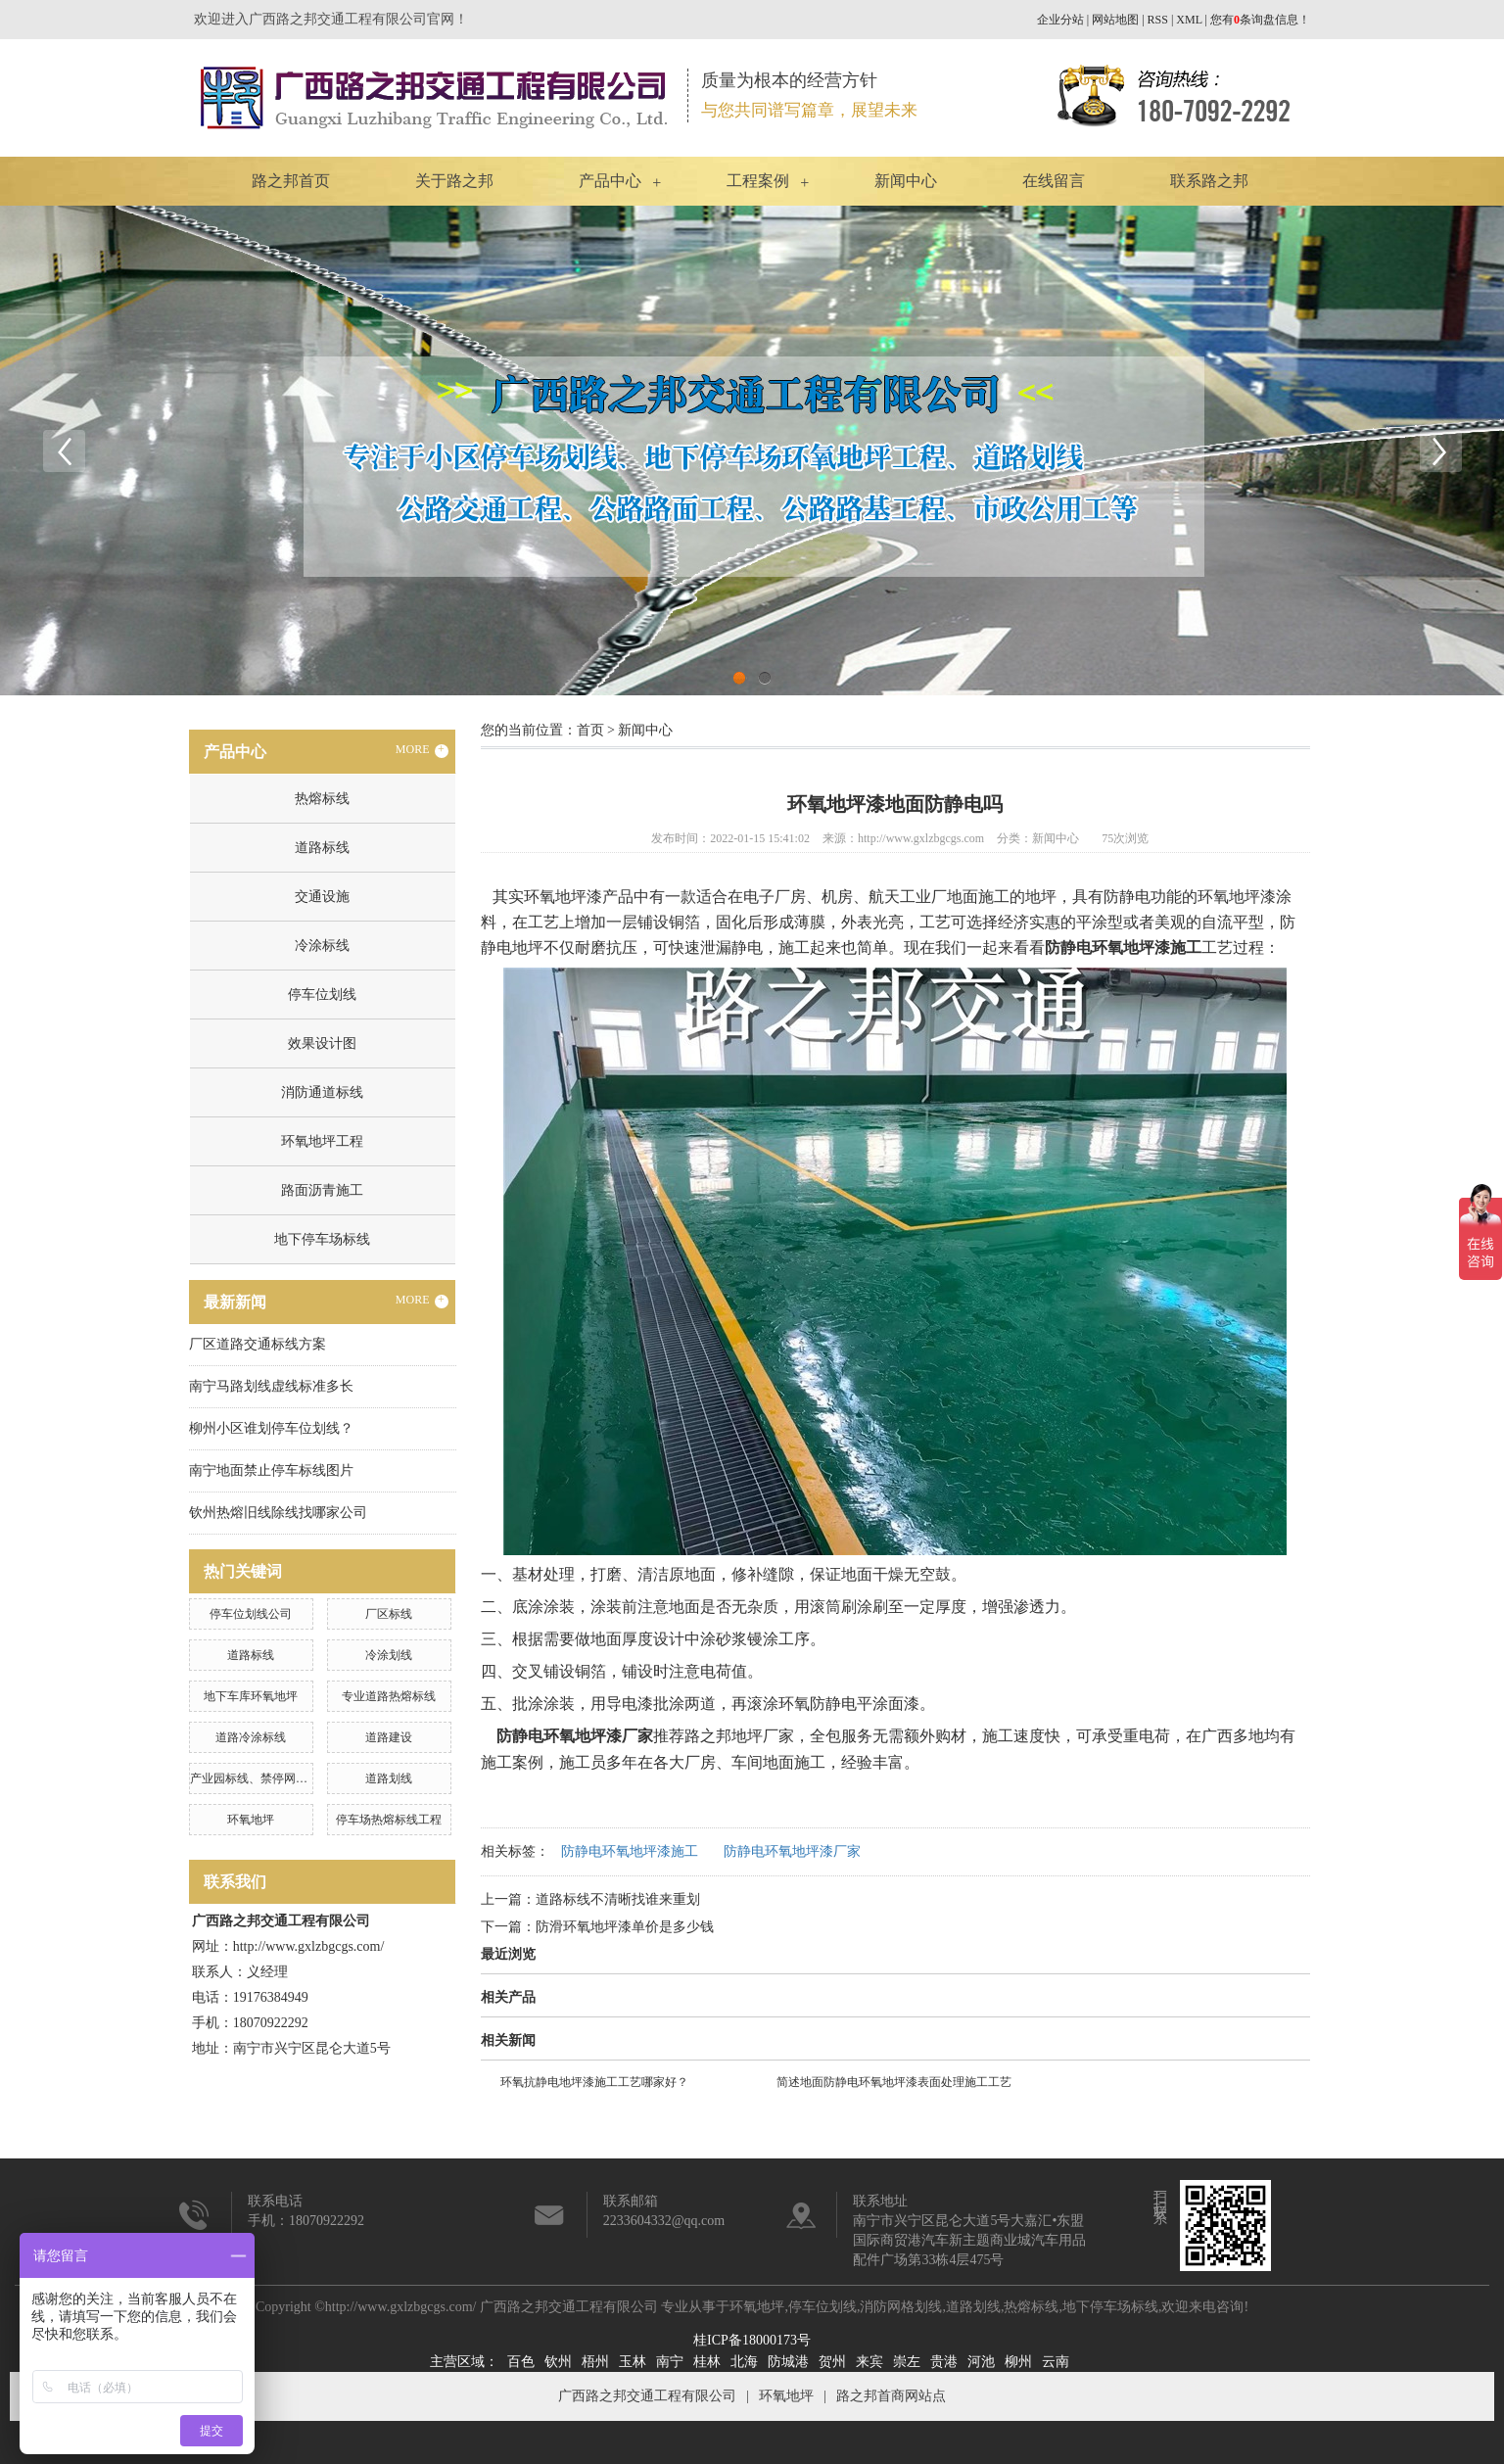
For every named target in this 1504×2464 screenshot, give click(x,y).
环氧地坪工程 (322, 1141)
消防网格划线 (901, 2306)
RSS (1158, 19)
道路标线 (322, 847)
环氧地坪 (250, 1819)
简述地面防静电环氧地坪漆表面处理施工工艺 (893, 2082)
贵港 (944, 2361)
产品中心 (610, 180)
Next (1440, 450)
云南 (1055, 2361)
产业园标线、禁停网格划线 (260, 1778)
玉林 (632, 2361)
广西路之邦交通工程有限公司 (647, 2396)
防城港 (788, 2361)
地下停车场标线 (322, 1239)
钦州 (558, 2361)
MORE (422, 750)
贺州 (832, 2361)
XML (1188, 19)
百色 (521, 2361)
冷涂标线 (322, 945)
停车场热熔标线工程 (389, 1819)
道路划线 (388, 1778)
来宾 (869, 2361)
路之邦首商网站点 (891, 2396)
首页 (590, 730)
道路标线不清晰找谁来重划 (618, 1899)
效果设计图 (322, 1043)
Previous (63, 450)
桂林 (707, 2361)
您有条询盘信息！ (1260, 19)
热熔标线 (322, 798)
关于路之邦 (454, 180)
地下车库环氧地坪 (251, 1696)
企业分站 (1060, 19)
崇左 (906, 2361)
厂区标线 (388, 1614)
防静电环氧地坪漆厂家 (792, 1851)
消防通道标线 (322, 1092)
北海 (744, 2361)
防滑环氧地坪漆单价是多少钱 (625, 1926)
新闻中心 (905, 180)
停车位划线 (322, 994)
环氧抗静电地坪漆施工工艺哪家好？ (594, 2082)
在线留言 (1053, 180)
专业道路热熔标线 (389, 1696)
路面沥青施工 (322, 1190)
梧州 (595, 2361)
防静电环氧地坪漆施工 (629, 1851)
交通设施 (322, 896)
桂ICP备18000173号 (752, 2340)
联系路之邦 (1209, 180)
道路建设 (388, 1737)
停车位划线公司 (251, 1614)
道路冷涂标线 (250, 1737)
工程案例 (758, 180)
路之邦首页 (291, 180)
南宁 (669, 2361)
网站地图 (1115, 19)
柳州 (1018, 2361)
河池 (981, 2361)
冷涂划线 (388, 1655)
